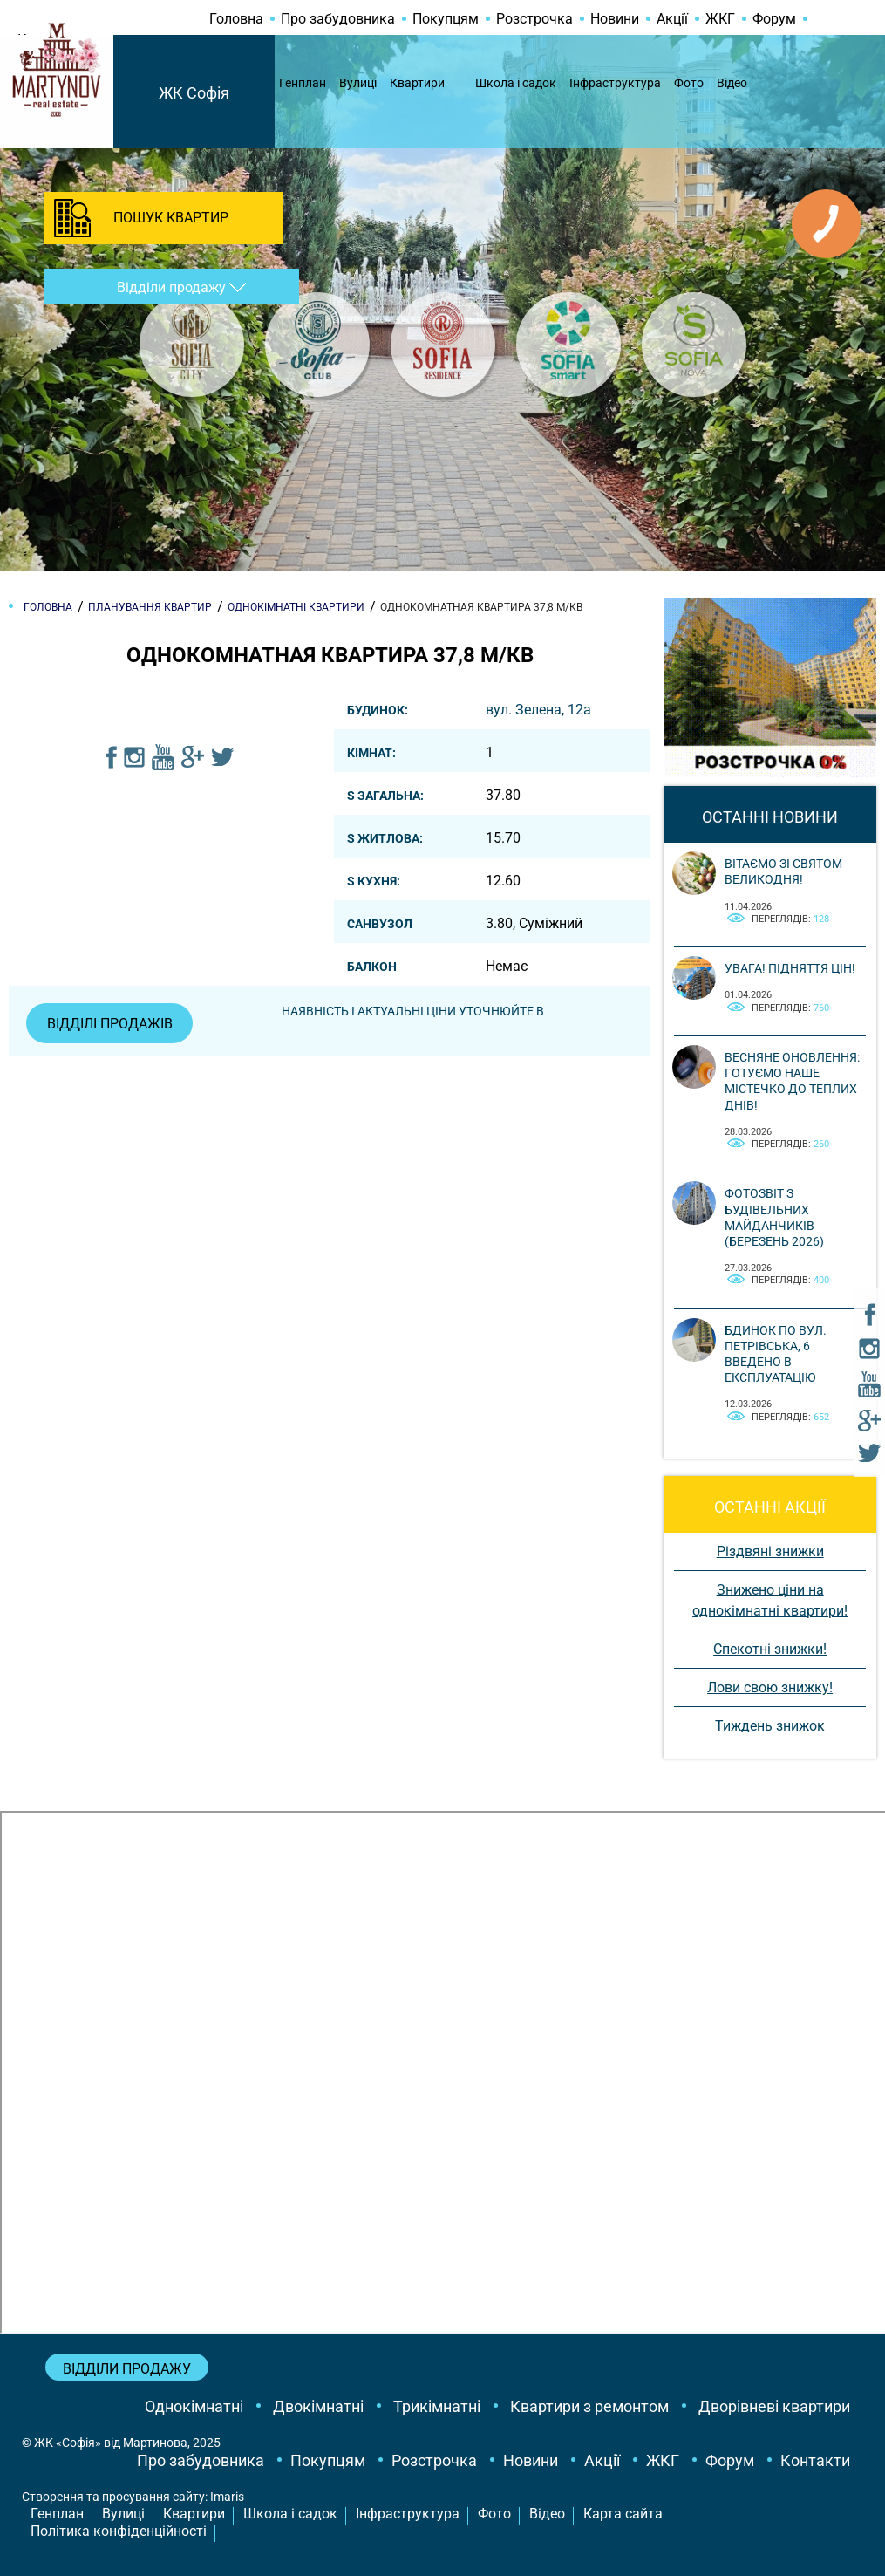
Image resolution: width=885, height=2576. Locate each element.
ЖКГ (720, 18)
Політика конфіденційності (119, 2531)
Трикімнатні (436, 2406)
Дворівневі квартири (774, 2406)
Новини (614, 18)
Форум (774, 18)
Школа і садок (515, 83)
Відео (732, 83)
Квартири (417, 83)
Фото (689, 83)
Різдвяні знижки (770, 1551)
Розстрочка (534, 18)
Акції (672, 18)
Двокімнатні (318, 2406)
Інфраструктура (615, 83)
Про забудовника (338, 18)
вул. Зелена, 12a (538, 709)
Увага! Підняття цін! (790, 968)
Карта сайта (623, 2513)
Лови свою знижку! (770, 1687)
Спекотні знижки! (770, 1649)
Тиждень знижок (770, 1726)
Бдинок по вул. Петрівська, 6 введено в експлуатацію (776, 1354)
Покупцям (445, 18)
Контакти (815, 2460)
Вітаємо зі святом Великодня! (783, 871)
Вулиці (358, 83)
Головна (236, 18)
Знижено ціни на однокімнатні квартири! (770, 1600)
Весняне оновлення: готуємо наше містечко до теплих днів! (792, 1081)
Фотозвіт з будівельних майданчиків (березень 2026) (774, 1217)
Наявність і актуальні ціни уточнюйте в (414, 1011)
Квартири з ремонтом (589, 2406)
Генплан (302, 83)
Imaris (227, 2497)
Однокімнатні (194, 2406)
